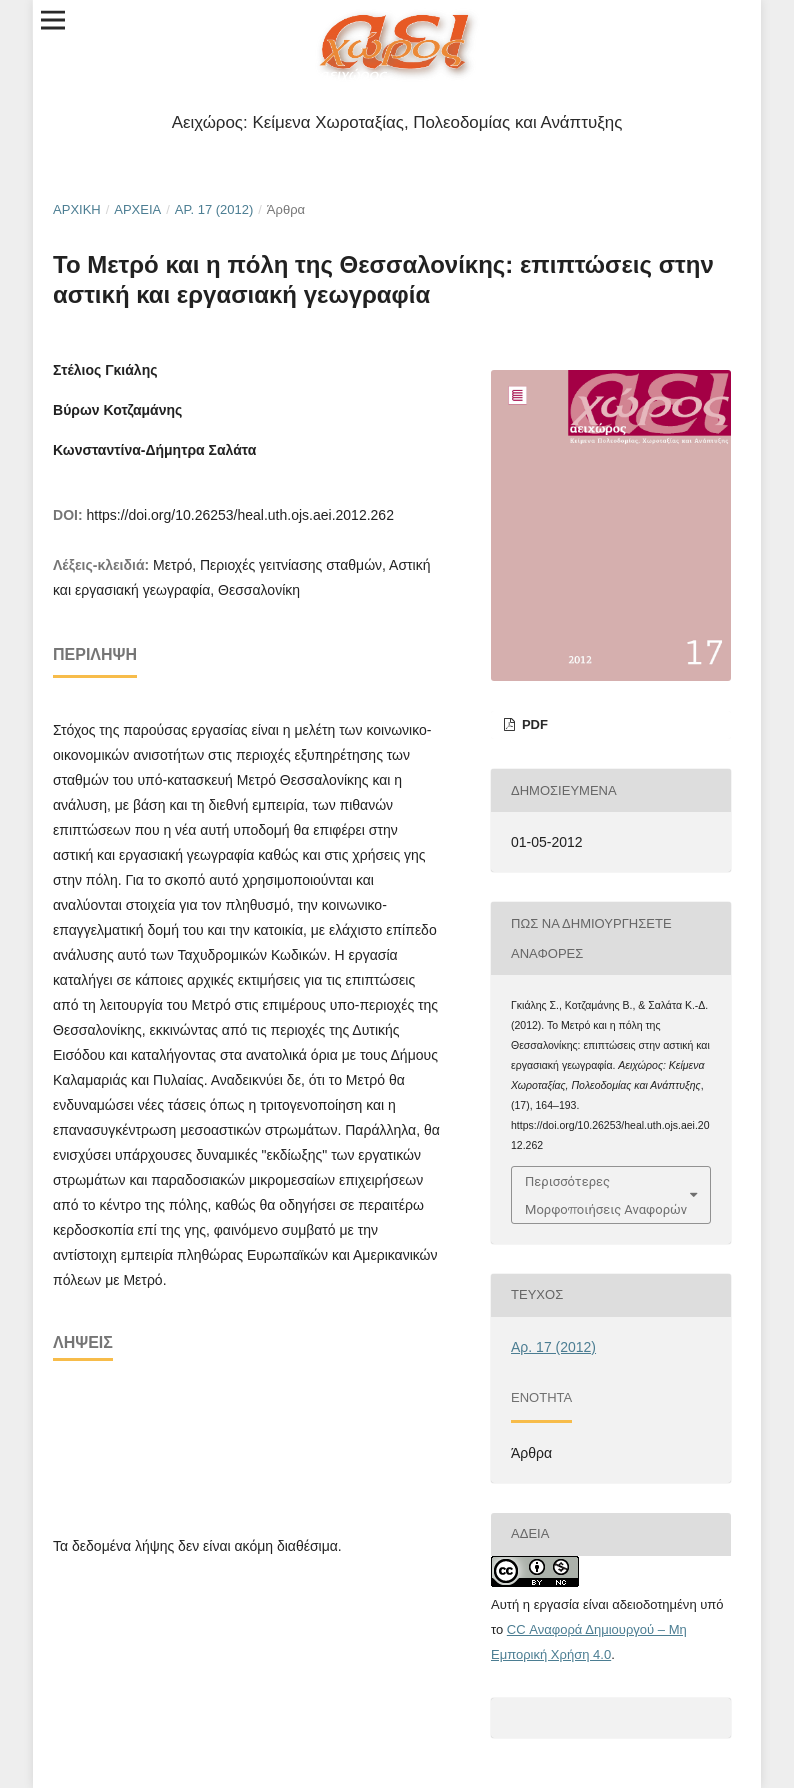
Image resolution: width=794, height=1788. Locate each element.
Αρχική (77, 209)
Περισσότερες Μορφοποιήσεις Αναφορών (606, 1195)
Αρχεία (137, 209)
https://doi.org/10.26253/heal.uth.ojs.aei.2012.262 (239, 515)
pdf (533, 724)
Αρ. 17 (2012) (214, 209)
